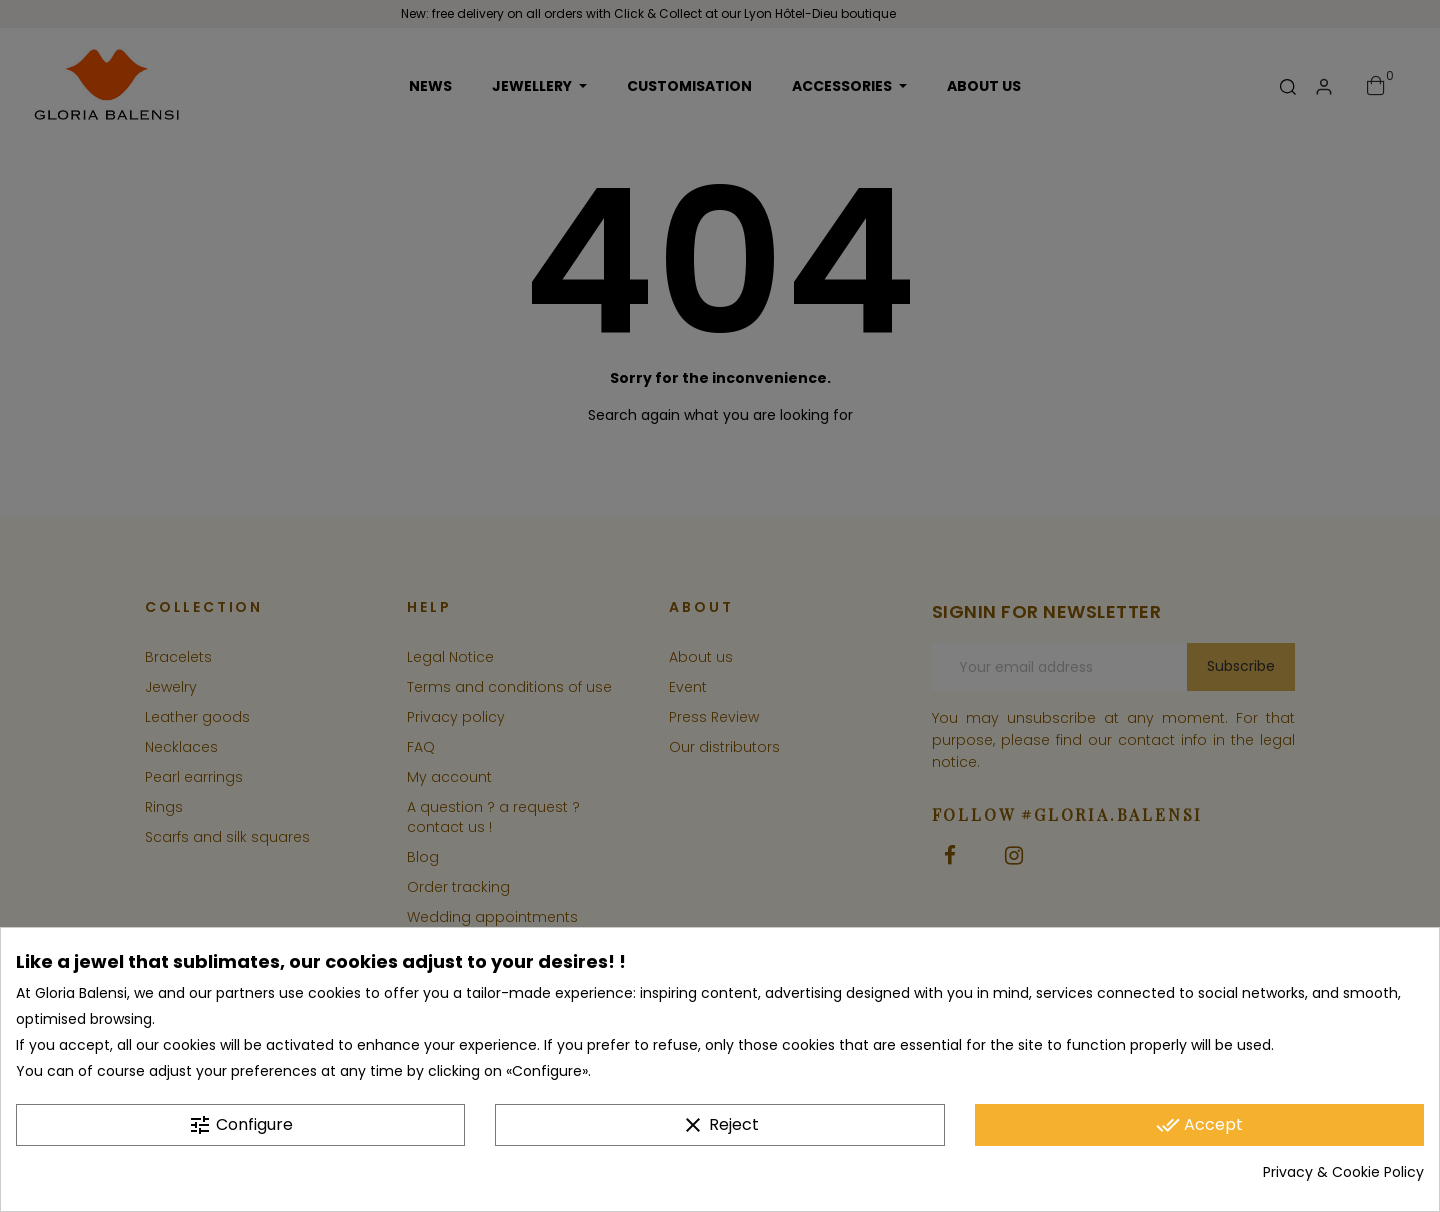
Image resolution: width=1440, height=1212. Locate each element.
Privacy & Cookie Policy (1343, 1173)
